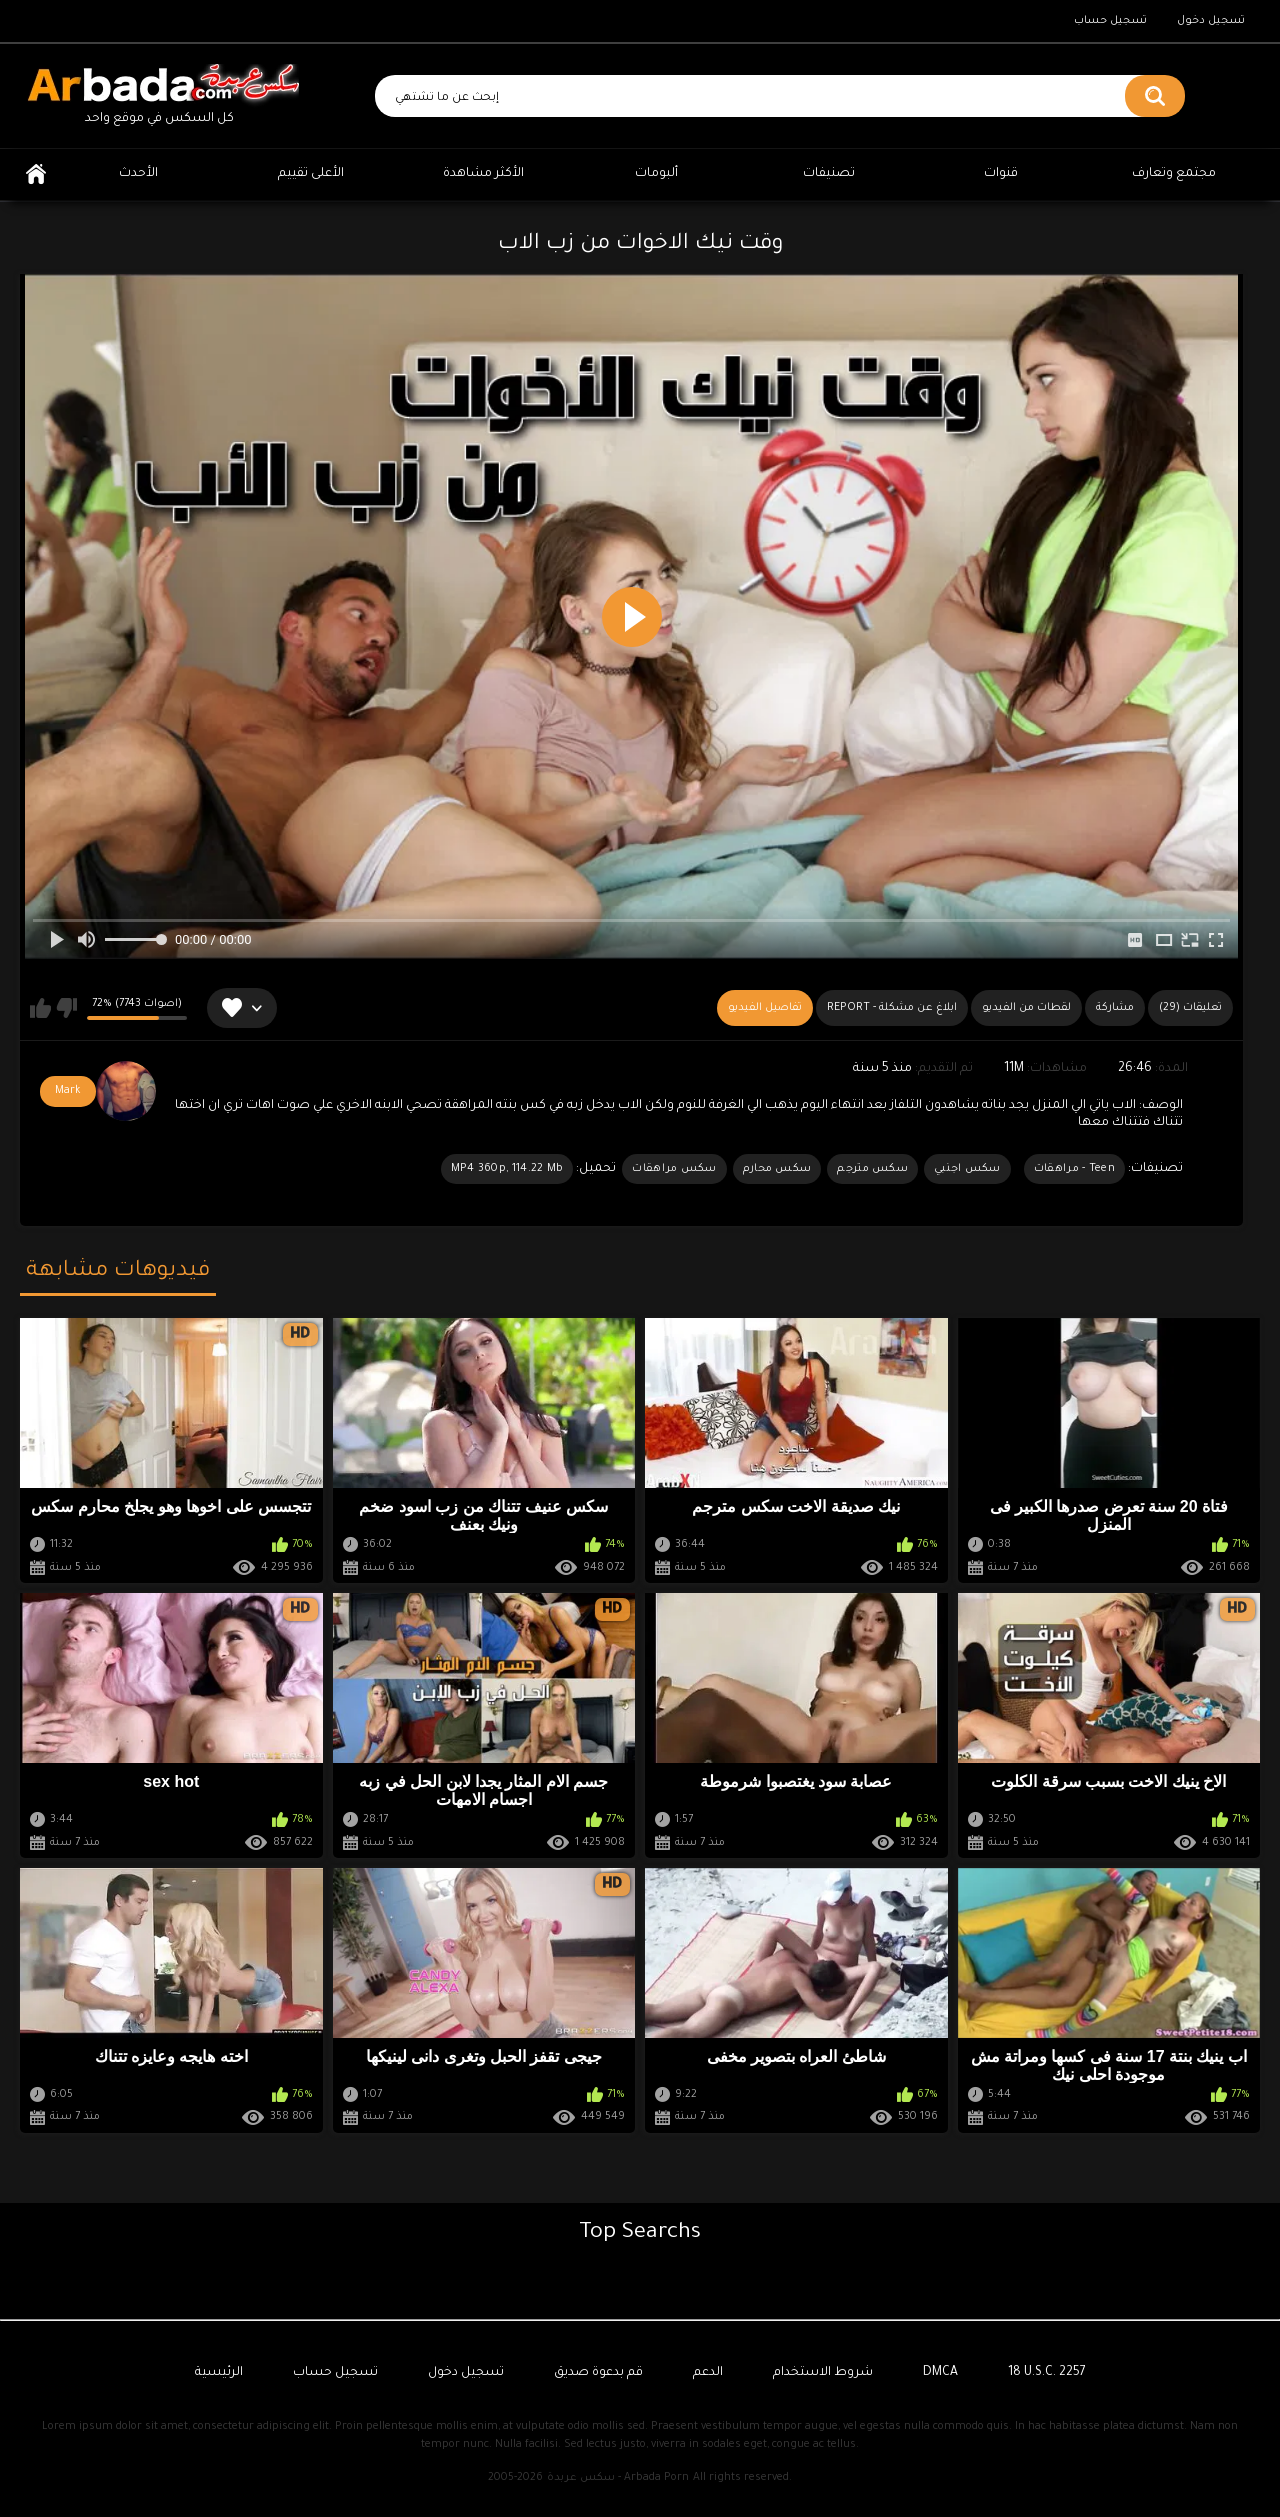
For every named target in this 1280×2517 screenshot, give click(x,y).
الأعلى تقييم (311, 174)
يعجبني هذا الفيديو (40, 1008)
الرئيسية (36, 174)
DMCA (940, 2373)
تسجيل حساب (1110, 21)
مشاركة (1115, 1008)
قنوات (1001, 174)
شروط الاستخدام (823, 2373)
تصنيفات (829, 174)
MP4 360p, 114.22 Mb (507, 1169)
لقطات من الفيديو (1026, 1008)
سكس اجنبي (967, 1169)
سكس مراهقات (674, 1169)
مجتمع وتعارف (1174, 174)
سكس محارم (777, 1169)
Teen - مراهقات (1074, 1169)
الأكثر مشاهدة (483, 174)
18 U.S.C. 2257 (1047, 2373)
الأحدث (138, 174)
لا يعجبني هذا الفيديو (66, 1008)
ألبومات (656, 174)
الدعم (708, 2373)
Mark (68, 1091)
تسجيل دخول (1211, 21)
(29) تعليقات (1190, 1008)
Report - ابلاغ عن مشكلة (892, 1008)
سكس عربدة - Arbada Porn (618, 2478)
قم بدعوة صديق (598, 2373)
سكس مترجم (872, 1169)
